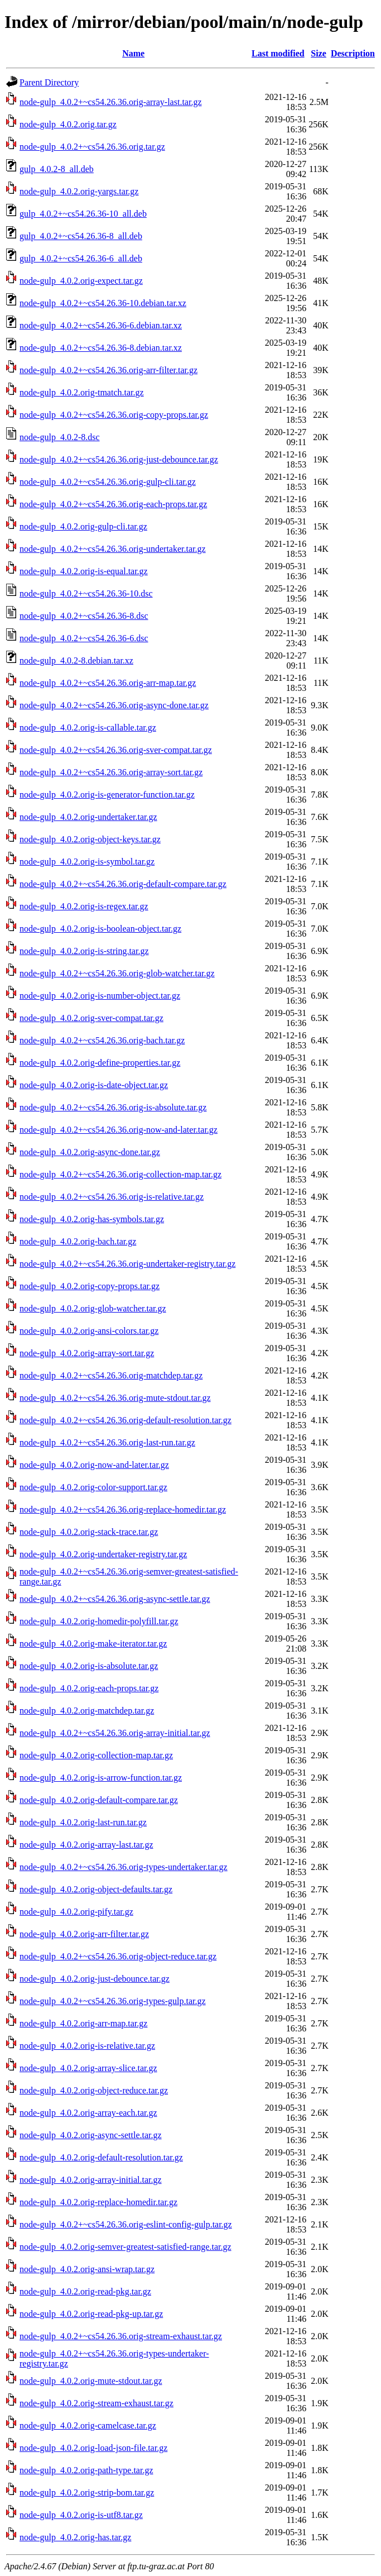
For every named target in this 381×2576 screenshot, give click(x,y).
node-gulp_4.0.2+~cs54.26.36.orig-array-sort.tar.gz (111, 772)
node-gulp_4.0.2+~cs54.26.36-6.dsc (84, 638)
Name (133, 53)
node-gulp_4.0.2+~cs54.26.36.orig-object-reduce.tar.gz (118, 1956)
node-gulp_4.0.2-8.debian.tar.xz (76, 660)
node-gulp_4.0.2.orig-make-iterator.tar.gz (93, 1643)
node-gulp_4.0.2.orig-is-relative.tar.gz (87, 2045)
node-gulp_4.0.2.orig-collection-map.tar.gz (96, 1755)
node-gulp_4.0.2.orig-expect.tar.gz (81, 280)
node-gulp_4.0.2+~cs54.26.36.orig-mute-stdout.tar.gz (115, 1398)
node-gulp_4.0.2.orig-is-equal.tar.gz (84, 571)
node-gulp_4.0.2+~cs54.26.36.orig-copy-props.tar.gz (114, 414)
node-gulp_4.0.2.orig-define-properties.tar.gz (100, 1062)
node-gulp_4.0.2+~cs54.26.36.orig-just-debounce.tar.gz (119, 459)
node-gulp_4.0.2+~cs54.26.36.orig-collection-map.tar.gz (120, 1174)
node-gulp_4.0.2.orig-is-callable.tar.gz (88, 727)
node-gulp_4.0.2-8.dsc (60, 437)
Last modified (278, 53)
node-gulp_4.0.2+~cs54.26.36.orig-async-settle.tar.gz (115, 1599)
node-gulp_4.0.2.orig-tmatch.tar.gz (82, 392)
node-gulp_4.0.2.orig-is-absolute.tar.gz (89, 1666)
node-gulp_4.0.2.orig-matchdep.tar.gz (87, 1710)
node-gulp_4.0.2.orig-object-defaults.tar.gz (96, 1889)
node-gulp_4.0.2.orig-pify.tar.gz (76, 1911)
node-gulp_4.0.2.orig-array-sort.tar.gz (87, 1353)
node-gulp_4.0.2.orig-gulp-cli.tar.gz (83, 526)
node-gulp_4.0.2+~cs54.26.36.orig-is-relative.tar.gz (112, 1196)
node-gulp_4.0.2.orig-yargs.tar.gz (79, 191)
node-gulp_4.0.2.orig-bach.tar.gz (78, 1241)
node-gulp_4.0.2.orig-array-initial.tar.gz (91, 2179)
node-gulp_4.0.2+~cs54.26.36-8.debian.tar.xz (101, 347)
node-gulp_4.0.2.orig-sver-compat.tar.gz (91, 1018)
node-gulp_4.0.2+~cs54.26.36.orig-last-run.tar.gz (107, 1442)
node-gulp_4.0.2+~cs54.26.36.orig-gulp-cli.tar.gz (108, 481)
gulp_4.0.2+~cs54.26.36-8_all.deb (81, 236)
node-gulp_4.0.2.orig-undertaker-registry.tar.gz (103, 1554)
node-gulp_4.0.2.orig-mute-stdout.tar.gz (91, 2381)
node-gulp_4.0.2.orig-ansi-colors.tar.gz (89, 1330)
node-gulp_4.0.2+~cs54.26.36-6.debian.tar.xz (101, 325)
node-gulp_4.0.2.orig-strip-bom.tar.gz (87, 2492)
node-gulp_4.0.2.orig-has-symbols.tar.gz (92, 1219)
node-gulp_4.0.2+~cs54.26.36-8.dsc (84, 616)
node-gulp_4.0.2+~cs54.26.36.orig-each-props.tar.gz (113, 504)
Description (353, 53)
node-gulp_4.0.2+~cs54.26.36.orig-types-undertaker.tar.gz (124, 1867)
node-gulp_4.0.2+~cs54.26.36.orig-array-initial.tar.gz (115, 1733)
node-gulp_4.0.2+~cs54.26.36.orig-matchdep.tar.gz (111, 1375)
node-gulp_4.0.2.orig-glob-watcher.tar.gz (93, 1308)
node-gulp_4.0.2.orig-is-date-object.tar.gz (94, 1085)
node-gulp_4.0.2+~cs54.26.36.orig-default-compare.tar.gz (123, 884)
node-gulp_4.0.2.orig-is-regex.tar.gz (84, 906)
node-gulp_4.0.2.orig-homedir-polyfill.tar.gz (99, 1621)
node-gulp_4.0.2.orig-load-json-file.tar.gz (93, 2448)
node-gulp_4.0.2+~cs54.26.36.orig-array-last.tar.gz (110, 102)
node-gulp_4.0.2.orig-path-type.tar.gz (86, 2470)
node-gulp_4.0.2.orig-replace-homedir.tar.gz (98, 2202)
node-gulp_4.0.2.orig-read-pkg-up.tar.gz (91, 2314)
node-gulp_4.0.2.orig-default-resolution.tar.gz (101, 2157)
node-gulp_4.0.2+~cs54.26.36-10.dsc (86, 593)
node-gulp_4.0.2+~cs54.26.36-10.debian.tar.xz (103, 303)
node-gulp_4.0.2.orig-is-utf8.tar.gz (81, 2515)
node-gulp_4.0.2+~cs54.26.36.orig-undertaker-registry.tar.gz (127, 1263)
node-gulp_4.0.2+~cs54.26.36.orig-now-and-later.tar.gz (119, 1129)
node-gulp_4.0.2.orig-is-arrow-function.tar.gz (101, 1777)
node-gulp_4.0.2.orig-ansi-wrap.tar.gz (87, 2269)
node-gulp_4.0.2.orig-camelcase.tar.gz (88, 2425)
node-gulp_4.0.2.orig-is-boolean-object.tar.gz (100, 928)
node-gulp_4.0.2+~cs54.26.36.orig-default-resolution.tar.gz (126, 1420)
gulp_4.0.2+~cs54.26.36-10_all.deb (83, 213)
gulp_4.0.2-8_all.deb (57, 169)
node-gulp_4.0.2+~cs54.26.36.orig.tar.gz (92, 146)
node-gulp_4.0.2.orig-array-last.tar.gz (86, 1844)
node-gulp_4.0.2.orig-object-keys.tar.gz (90, 839)
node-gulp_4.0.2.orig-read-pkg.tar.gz (85, 2291)
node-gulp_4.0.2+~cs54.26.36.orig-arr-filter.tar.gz (108, 370)
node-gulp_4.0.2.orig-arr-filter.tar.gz (84, 1934)
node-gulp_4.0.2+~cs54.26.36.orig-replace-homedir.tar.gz (123, 1509)
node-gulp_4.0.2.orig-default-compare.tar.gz (99, 1800)
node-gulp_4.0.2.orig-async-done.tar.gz (90, 1152)
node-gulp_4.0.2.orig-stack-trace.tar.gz (89, 1532)
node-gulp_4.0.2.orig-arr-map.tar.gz (83, 2023)
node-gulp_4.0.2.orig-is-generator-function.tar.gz (107, 794)
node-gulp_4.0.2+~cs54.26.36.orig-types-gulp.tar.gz (113, 2001)
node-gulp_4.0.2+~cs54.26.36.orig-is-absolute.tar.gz (113, 1107)
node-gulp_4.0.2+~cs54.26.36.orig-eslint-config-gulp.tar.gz (126, 2224)
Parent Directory (49, 82)
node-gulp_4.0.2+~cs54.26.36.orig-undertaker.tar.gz (113, 549)
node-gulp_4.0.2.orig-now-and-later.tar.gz (94, 1465)
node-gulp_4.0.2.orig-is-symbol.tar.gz (87, 861)
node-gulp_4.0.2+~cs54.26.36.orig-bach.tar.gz (102, 1040)
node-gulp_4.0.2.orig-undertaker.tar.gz (88, 817)
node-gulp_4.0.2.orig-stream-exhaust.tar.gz (96, 2403)
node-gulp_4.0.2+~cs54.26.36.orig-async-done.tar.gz (114, 705)
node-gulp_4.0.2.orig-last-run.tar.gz (83, 1822)
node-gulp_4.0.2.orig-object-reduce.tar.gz (94, 2090)
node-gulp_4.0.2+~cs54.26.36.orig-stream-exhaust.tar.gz (121, 2336)
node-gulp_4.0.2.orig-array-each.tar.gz (88, 2112)
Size (318, 53)
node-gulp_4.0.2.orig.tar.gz (68, 124)
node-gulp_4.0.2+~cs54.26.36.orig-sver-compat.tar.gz (116, 750)
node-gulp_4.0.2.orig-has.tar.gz (75, 2537)
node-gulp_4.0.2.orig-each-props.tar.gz (89, 1688)
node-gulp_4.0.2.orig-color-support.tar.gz (93, 1487)
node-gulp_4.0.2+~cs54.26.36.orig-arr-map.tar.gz (108, 683)
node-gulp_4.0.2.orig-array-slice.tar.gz (88, 2068)
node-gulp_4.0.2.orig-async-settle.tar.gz (91, 2135)
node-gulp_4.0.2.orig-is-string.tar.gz (84, 951)
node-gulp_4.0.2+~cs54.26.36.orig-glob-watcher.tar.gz (117, 973)
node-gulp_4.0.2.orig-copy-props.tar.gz (90, 1286)
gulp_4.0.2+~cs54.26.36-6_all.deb (81, 258)
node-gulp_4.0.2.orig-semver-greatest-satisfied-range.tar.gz (126, 2246)
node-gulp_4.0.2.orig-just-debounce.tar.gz (95, 1978)
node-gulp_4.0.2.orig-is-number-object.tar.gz (100, 995)
